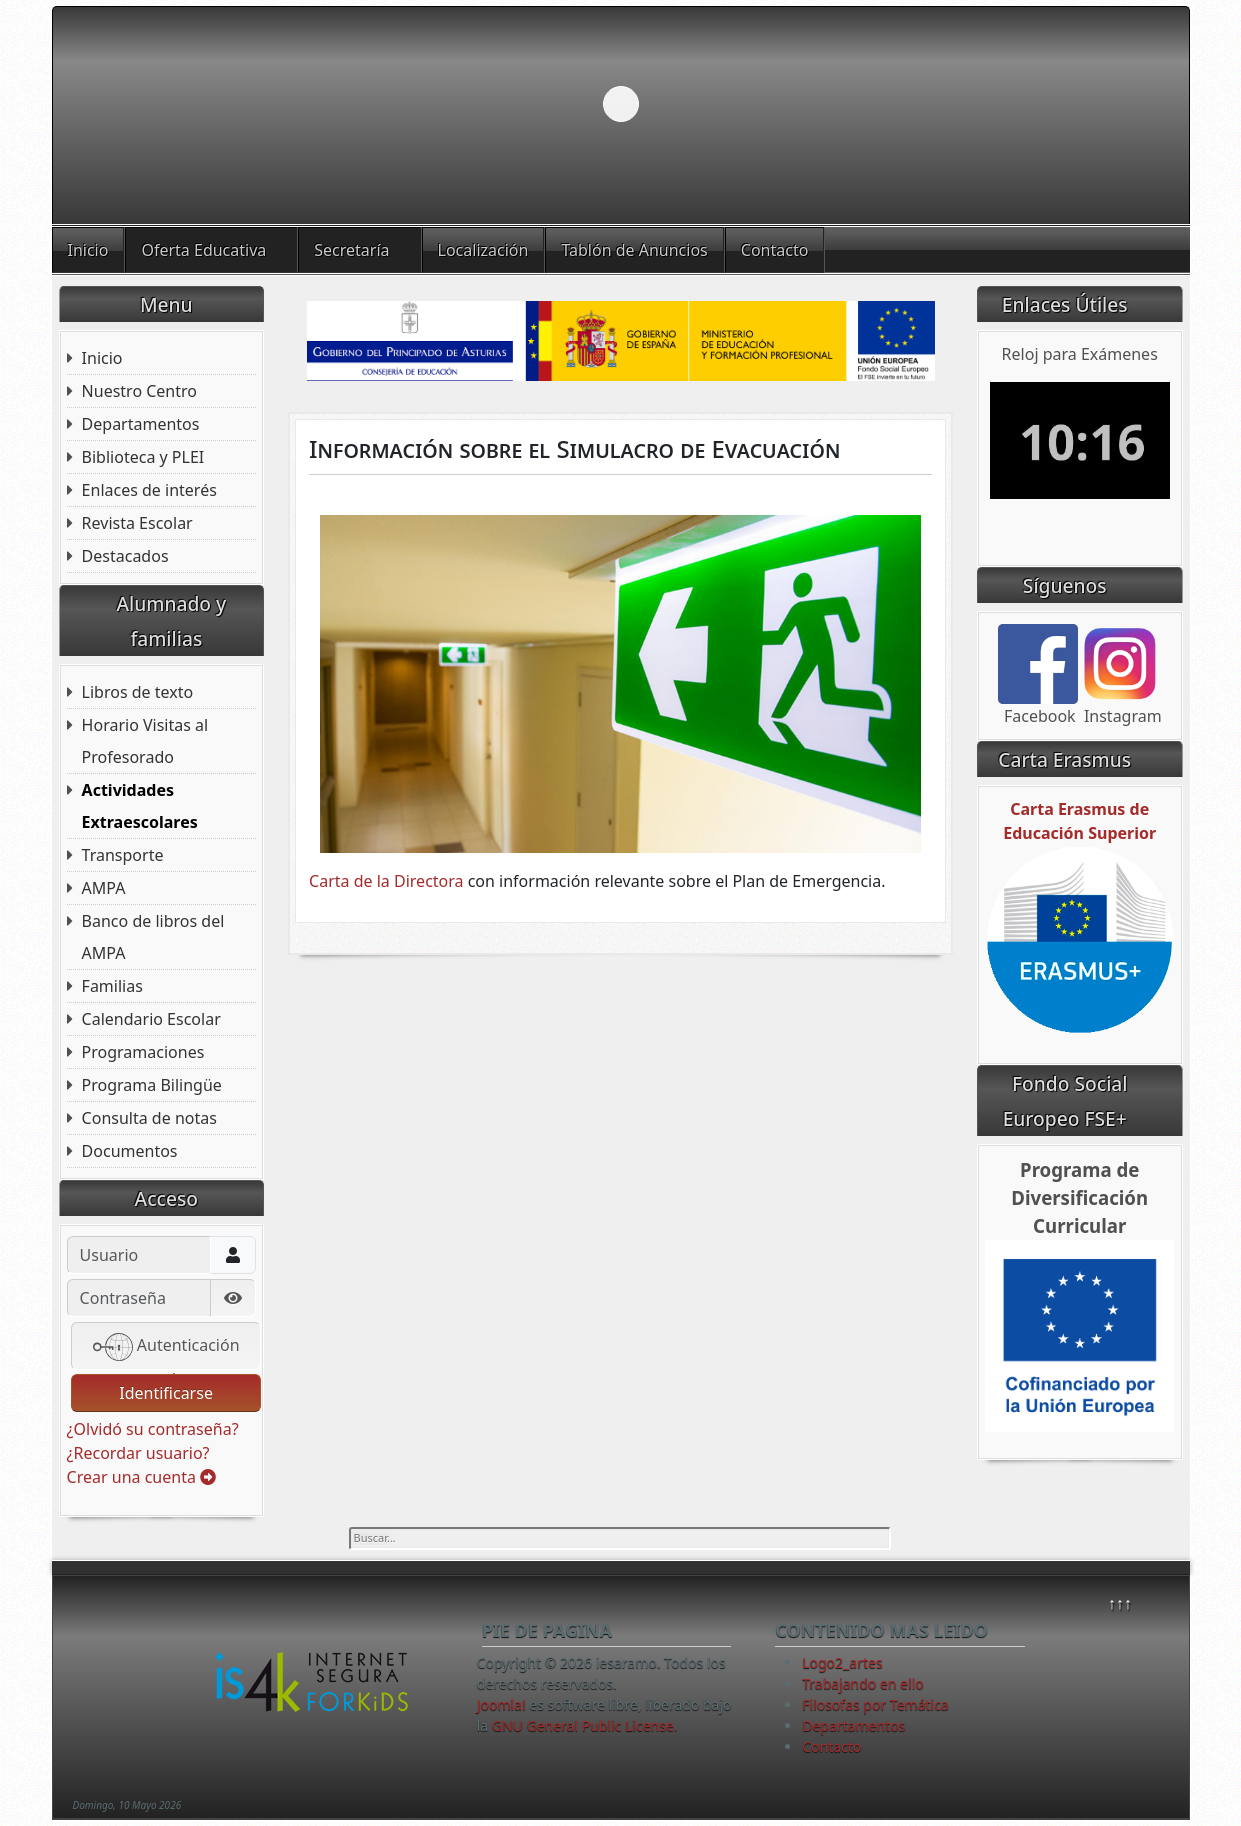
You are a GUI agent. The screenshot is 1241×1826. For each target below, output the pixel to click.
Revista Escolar (137, 523)
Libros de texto (138, 692)
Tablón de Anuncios (634, 250)
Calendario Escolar (151, 1019)
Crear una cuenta (141, 1477)
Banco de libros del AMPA (153, 937)
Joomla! (501, 1704)
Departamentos (141, 424)
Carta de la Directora (386, 881)
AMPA (104, 888)
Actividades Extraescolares (140, 806)
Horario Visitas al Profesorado (145, 741)
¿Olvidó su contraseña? (153, 1429)
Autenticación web (166, 1348)
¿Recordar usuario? (138, 1453)
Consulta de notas (149, 1118)
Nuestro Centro (139, 391)
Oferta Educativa (203, 250)
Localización (483, 250)
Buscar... (349, 1527)
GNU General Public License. (585, 1725)
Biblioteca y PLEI (143, 457)
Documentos (130, 1151)
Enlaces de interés (149, 490)
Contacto (775, 250)
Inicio (88, 250)
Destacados (125, 556)
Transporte (123, 855)
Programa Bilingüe (152, 1085)
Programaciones (143, 1052)
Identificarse (166, 1393)
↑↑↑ (1120, 1603)
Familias (112, 986)
